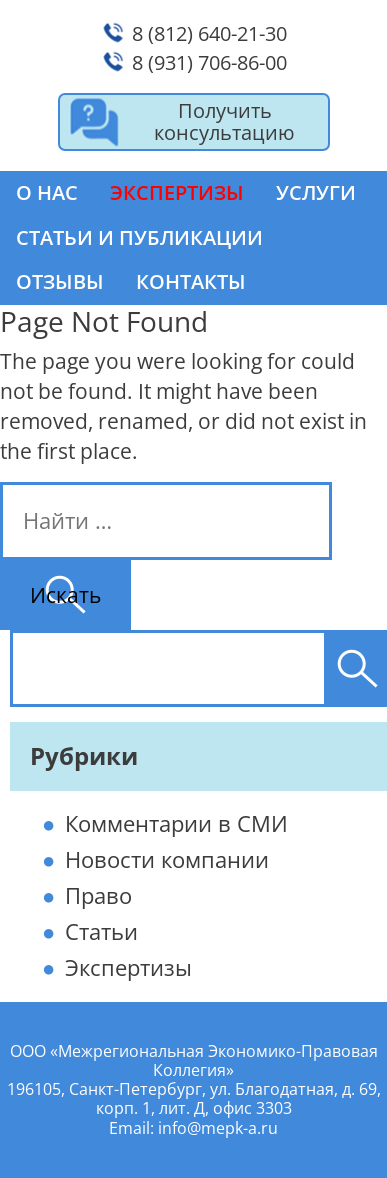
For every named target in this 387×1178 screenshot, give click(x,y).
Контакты (191, 281)
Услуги (316, 192)
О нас (47, 192)
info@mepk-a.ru (218, 1128)
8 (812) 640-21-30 (209, 33)
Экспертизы (128, 967)
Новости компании (167, 859)
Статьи (101, 931)
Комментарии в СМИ (176, 823)
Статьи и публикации (139, 237)
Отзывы (60, 281)
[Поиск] (357, 668)
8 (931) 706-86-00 (209, 62)
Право (98, 895)
